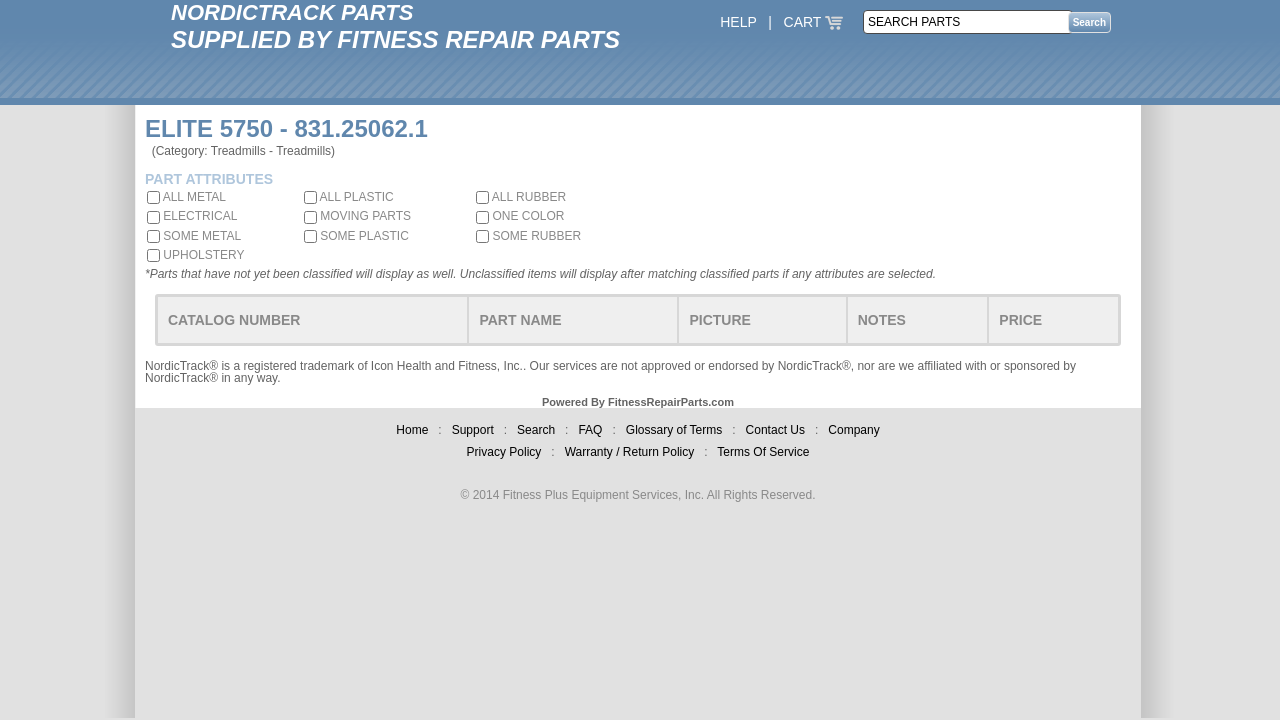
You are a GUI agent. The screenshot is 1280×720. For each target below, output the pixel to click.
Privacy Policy (504, 452)
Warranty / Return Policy (630, 452)
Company (853, 430)
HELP (738, 22)
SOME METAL (194, 236)
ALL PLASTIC (349, 197)
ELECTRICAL (192, 216)
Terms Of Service (763, 452)
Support (473, 430)
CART (814, 22)
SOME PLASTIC (356, 236)
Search (536, 430)
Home (412, 430)
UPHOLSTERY (195, 255)
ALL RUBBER (521, 197)
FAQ (590, 430)
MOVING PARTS (357, 216)
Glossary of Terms (674, 430)
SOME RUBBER (528, 236)
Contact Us (775, 430)
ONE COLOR (520, 216)
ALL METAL (186, 197)
